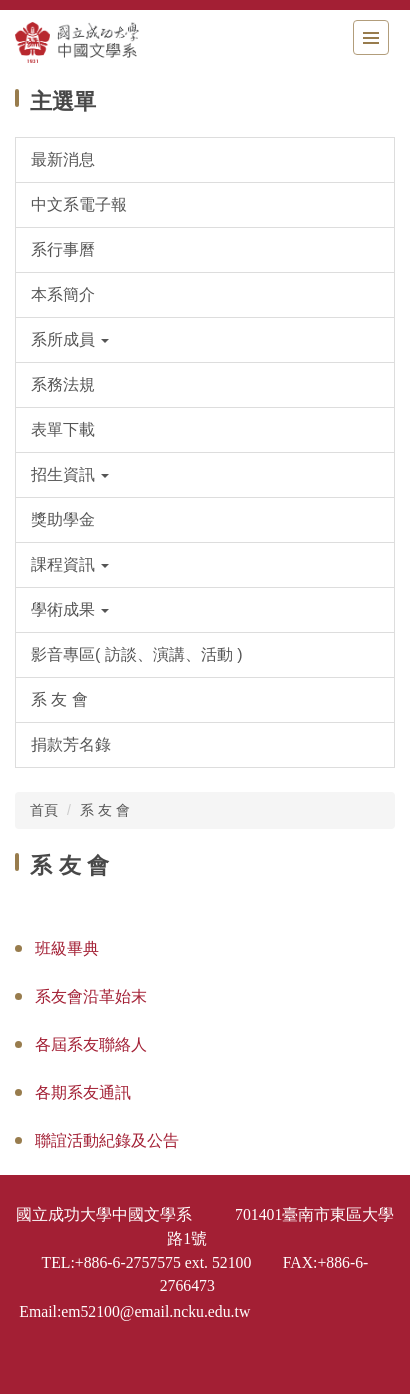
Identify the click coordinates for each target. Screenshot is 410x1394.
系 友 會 (105, 810)
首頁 (44, 810)
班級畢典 (67, 948)
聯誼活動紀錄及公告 (107, 1140)
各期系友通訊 (83, 1092)
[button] (205, 340)
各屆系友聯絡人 (91, 1044)
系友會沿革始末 (91, 996)
